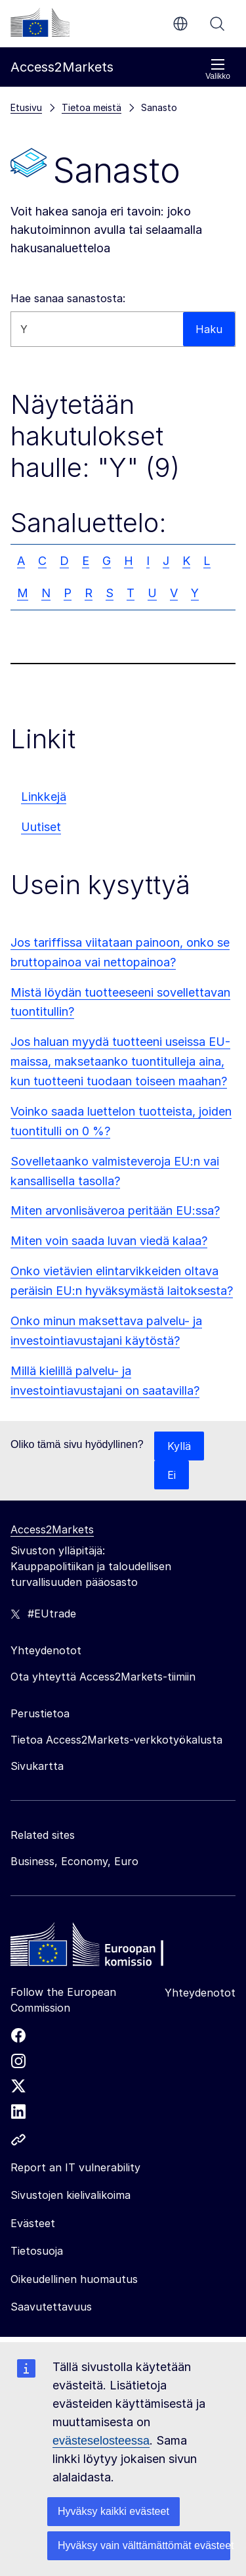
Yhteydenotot (200, 1992)
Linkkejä (43, 796)
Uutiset (41, 827)
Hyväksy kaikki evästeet (113, 2511)
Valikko (217, 69)
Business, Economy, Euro (74, 1861)
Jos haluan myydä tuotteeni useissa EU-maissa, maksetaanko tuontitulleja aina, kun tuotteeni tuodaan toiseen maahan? (120, 1061)
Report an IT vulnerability (75, 2167)
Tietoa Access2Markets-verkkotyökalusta (116, 1739)
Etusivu (26, 107)
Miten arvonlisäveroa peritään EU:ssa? (115, 1210)
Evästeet (32, 2223)
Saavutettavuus (51, 2306)
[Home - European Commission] (105, 1948)
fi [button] (180, 24)
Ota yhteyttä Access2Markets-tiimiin (102, 1676)
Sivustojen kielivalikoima (70, 2195)
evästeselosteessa (101, 2440)
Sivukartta (37, 1766)
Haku (217, 24)
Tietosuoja (36, 2250)
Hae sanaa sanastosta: (67, 298)
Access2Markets (52, 1529)
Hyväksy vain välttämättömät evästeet (144, 2545)
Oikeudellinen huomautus (74, 2279)
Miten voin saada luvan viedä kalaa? (108, 1241)
